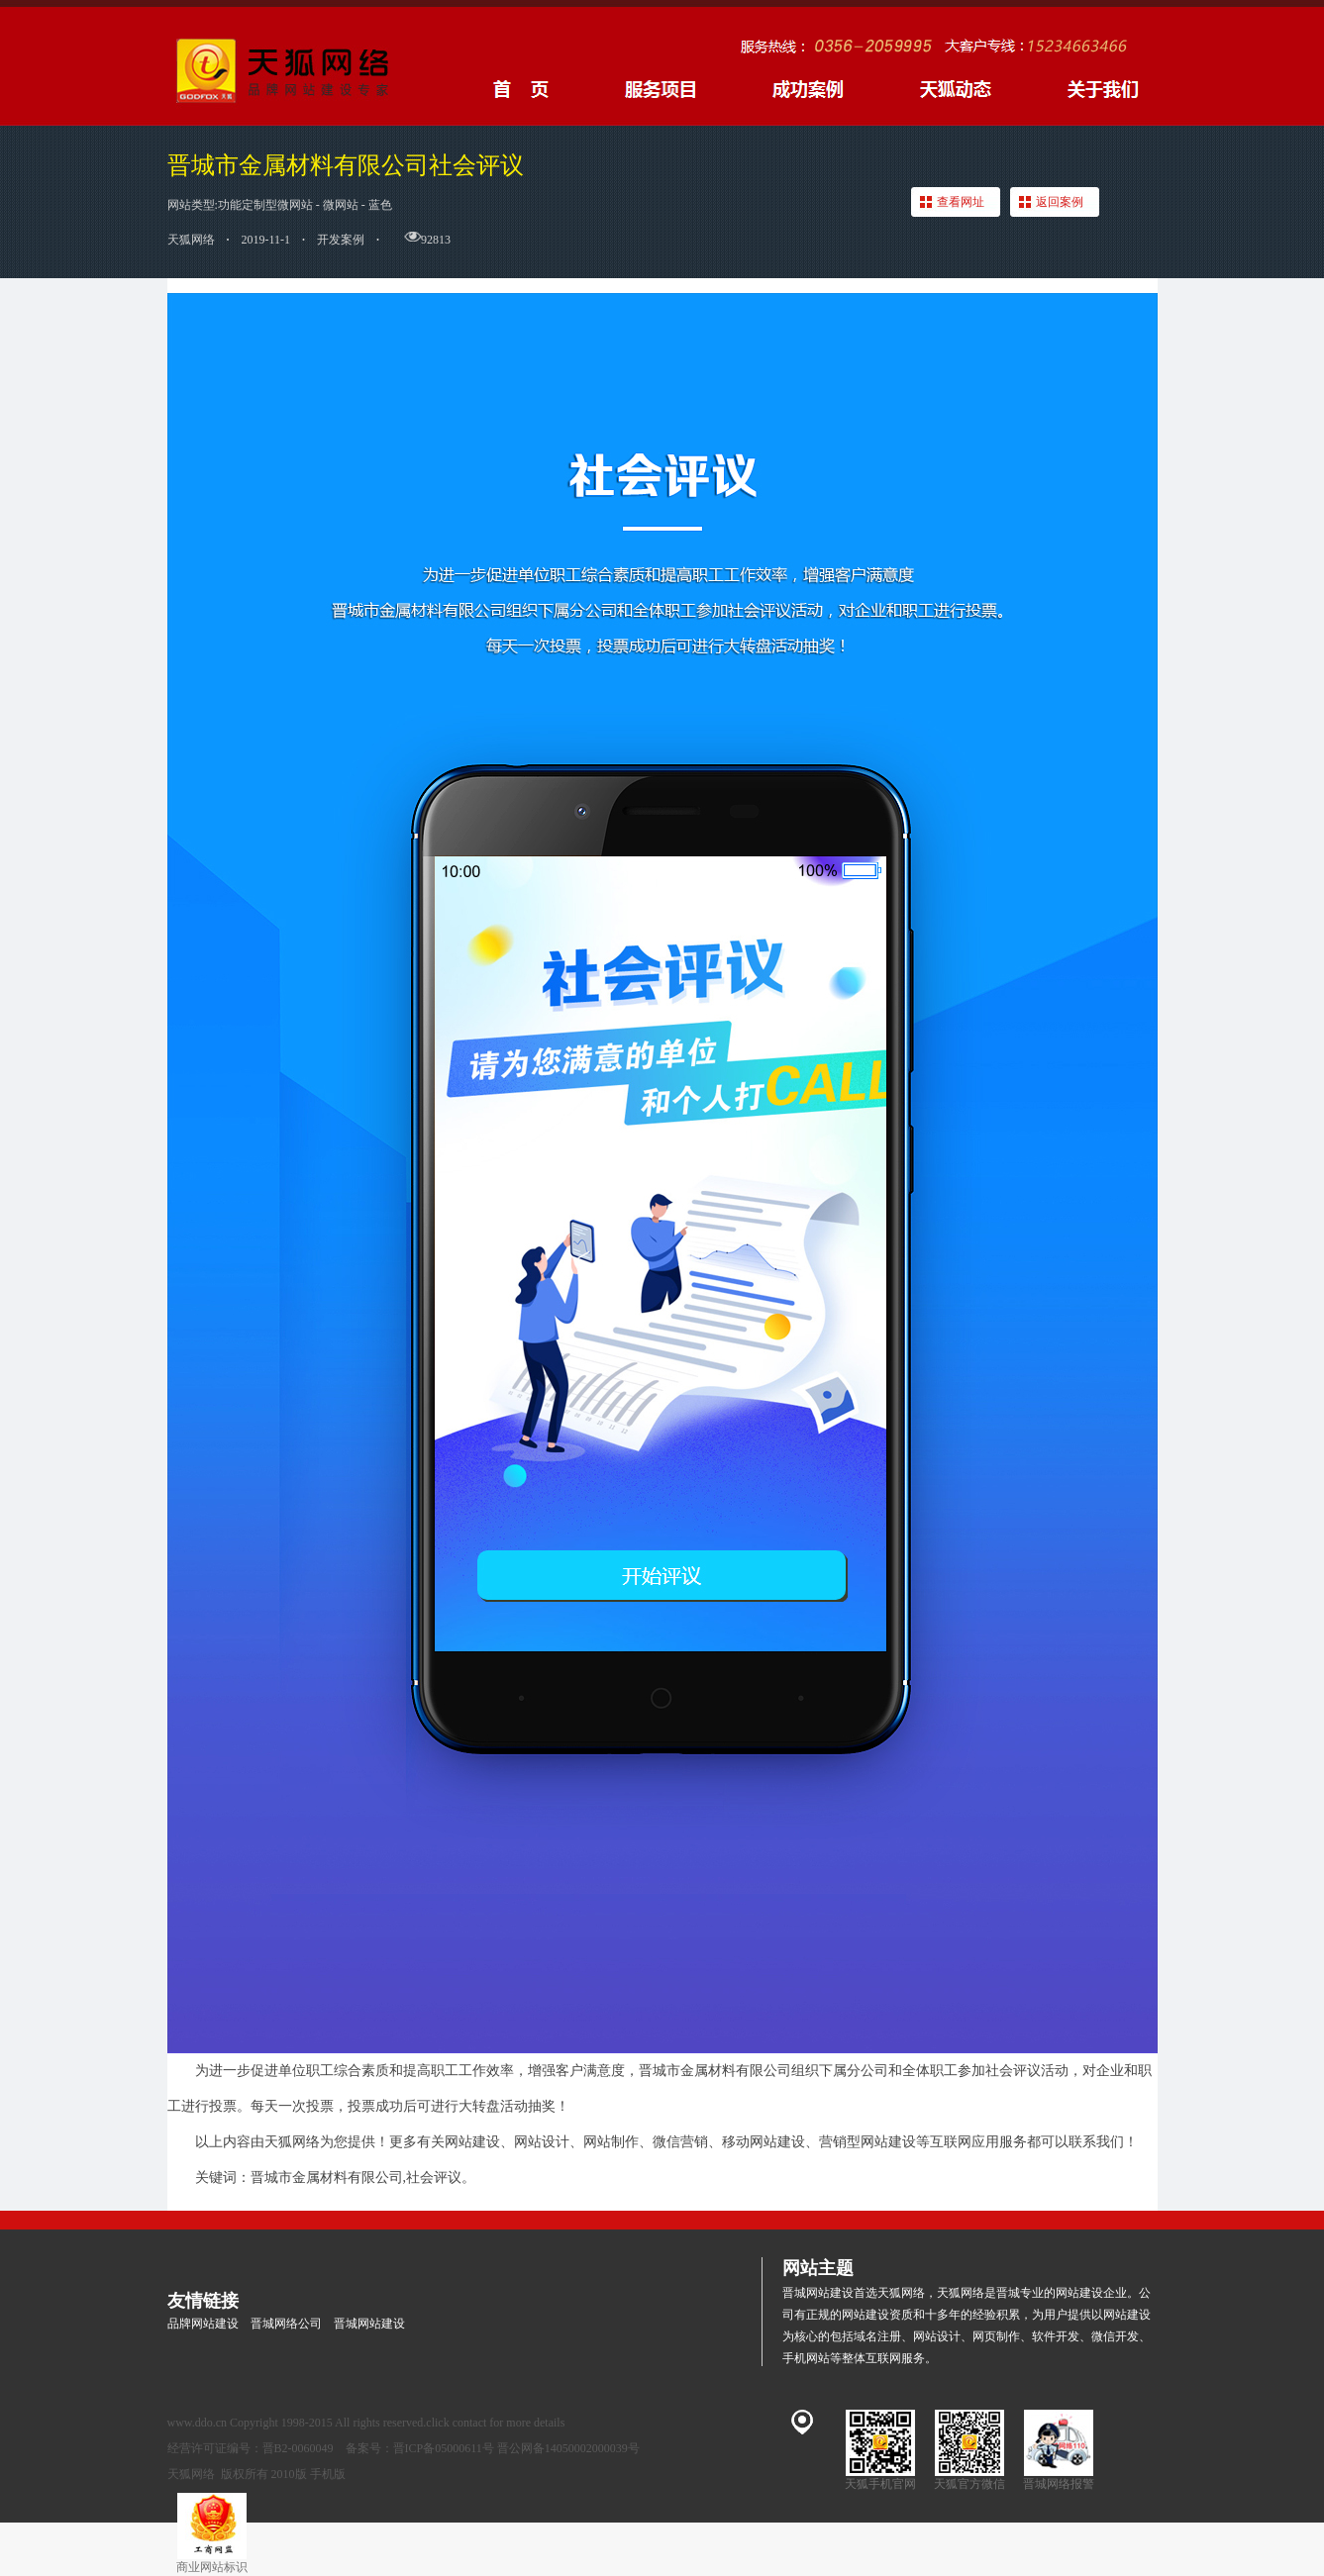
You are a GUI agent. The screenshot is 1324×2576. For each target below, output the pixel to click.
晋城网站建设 (369, 2323)
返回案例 (1059, 202)
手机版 (328, 2474)
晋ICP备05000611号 (443, 2448)
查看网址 (960, 202)
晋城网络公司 (286, 2323)
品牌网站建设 (203, 2323)
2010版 (289, 2474)
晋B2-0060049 (298, 2448)
